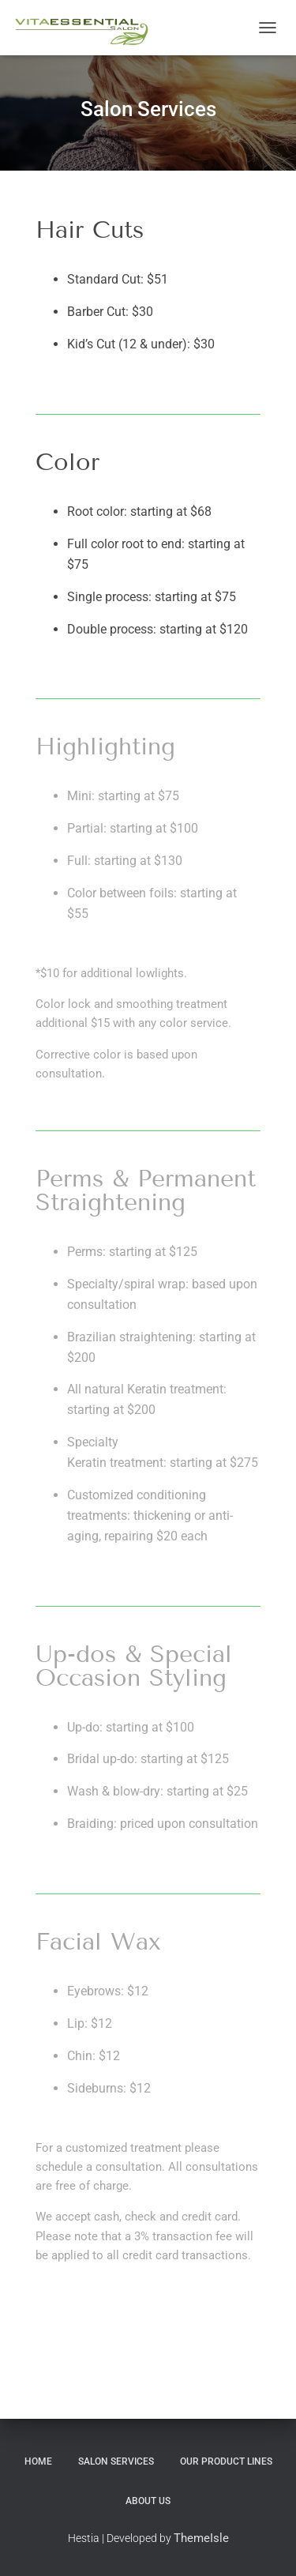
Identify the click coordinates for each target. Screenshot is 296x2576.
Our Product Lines (226, 2461)
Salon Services (116, 2461)
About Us (148, 2500)
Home (38, 2461)
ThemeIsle (201, 2538)
